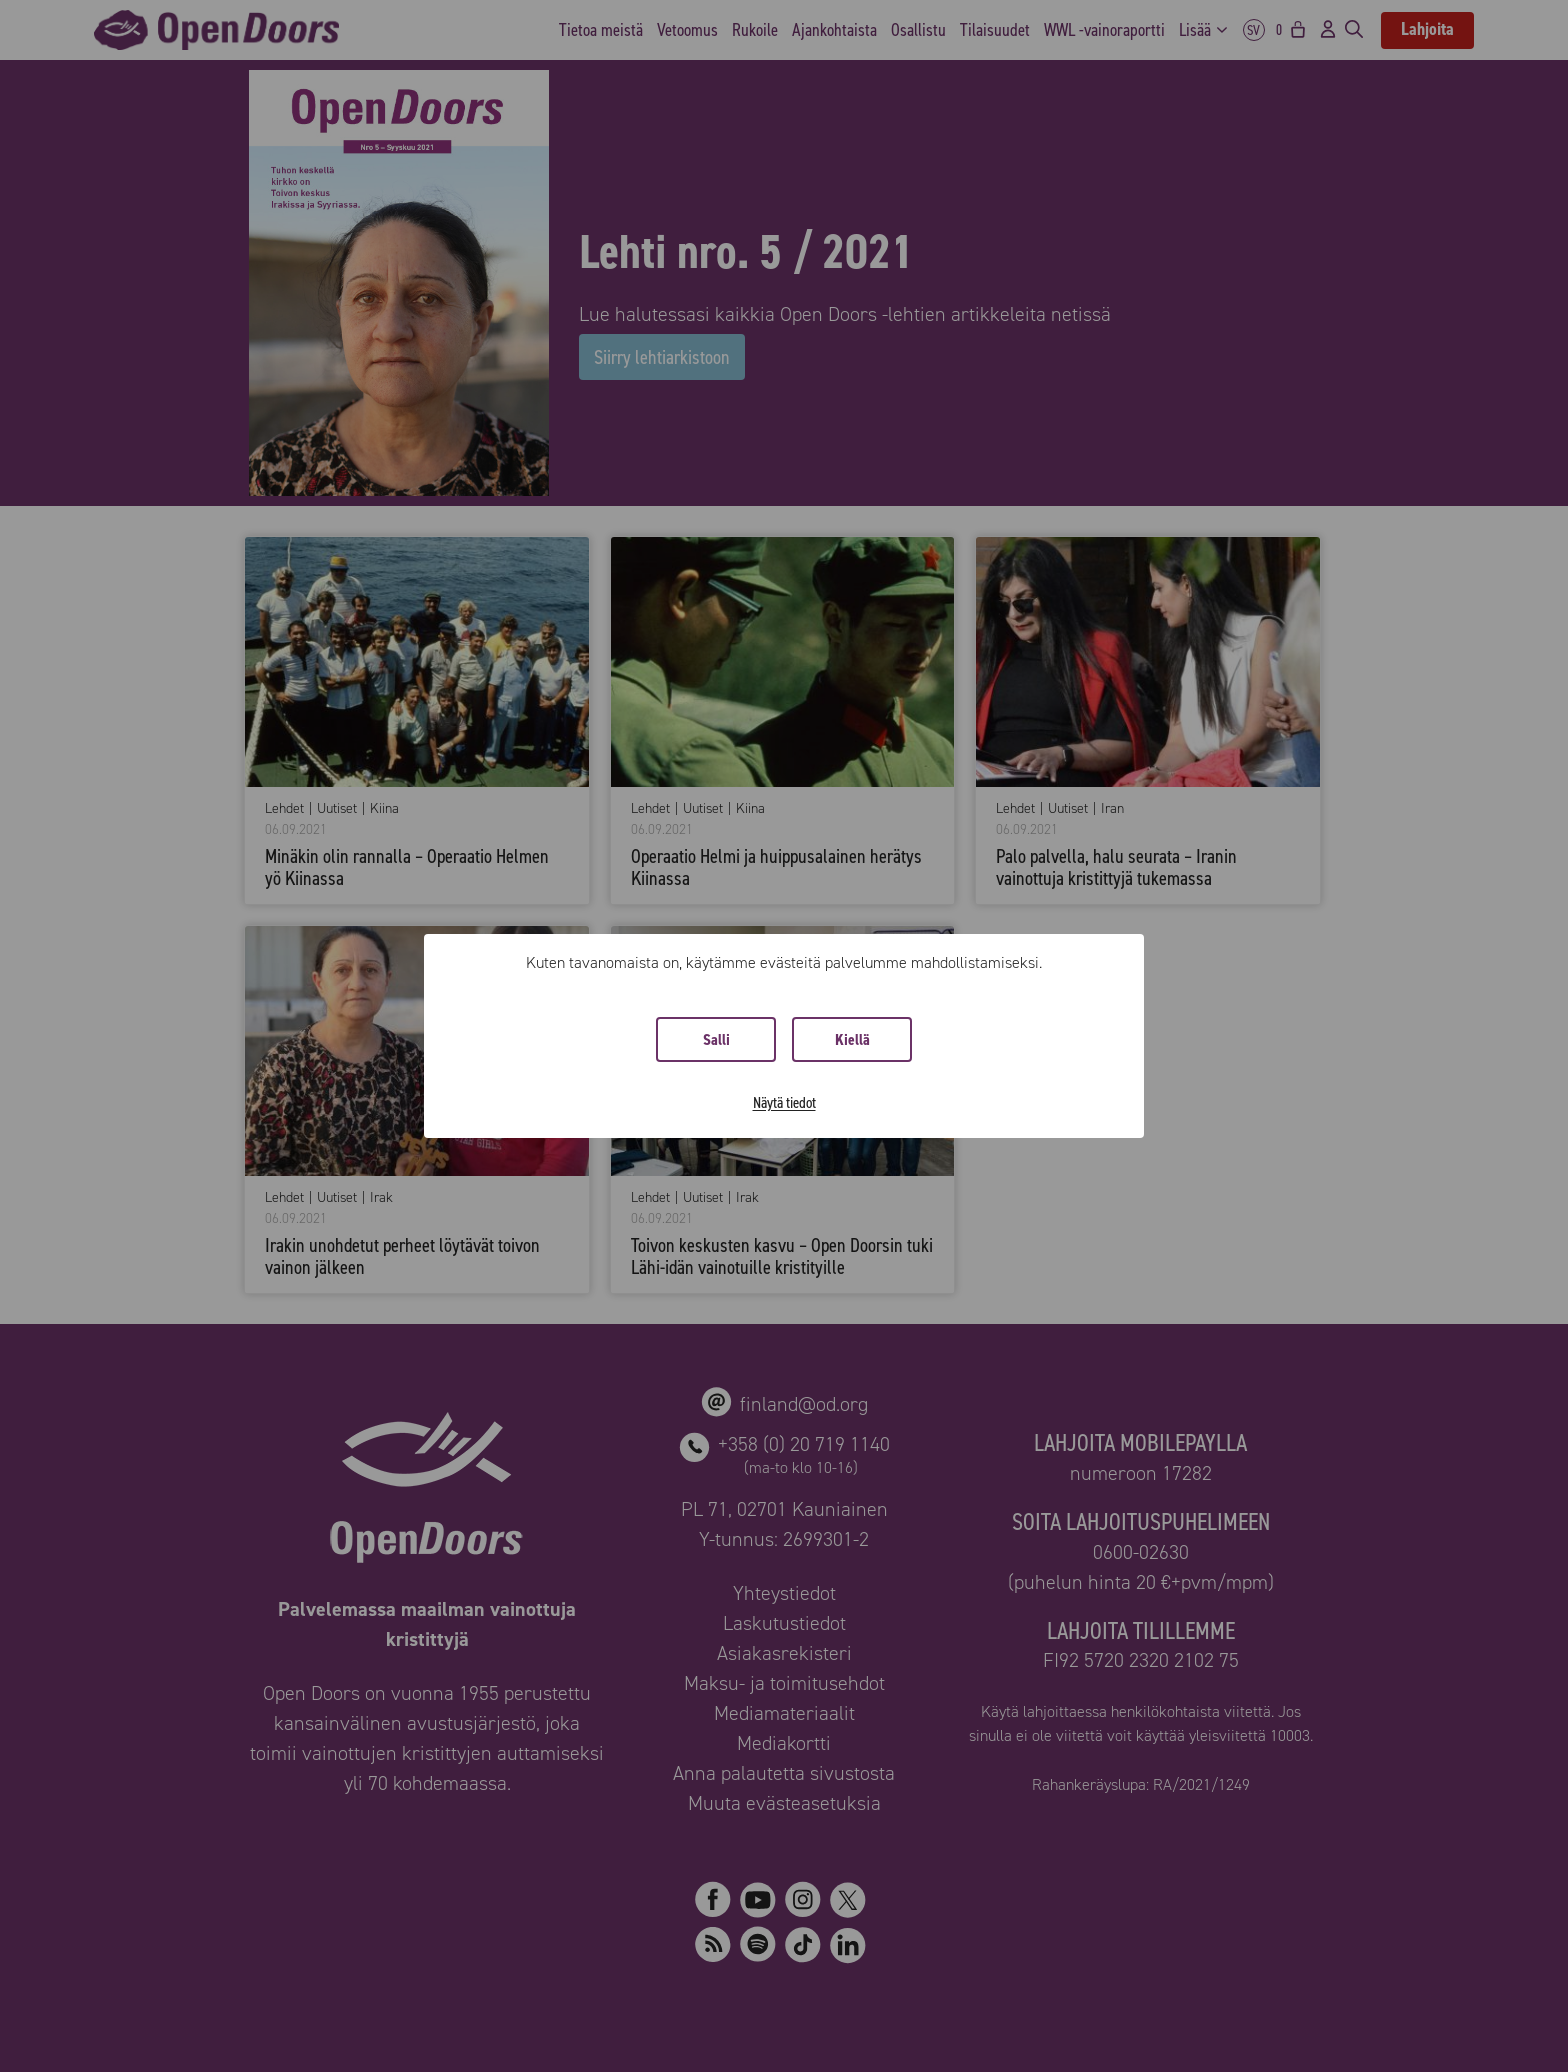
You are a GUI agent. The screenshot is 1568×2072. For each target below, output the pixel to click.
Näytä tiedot (784, 1102)
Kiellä (852, 1039)
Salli (716, 1039)
